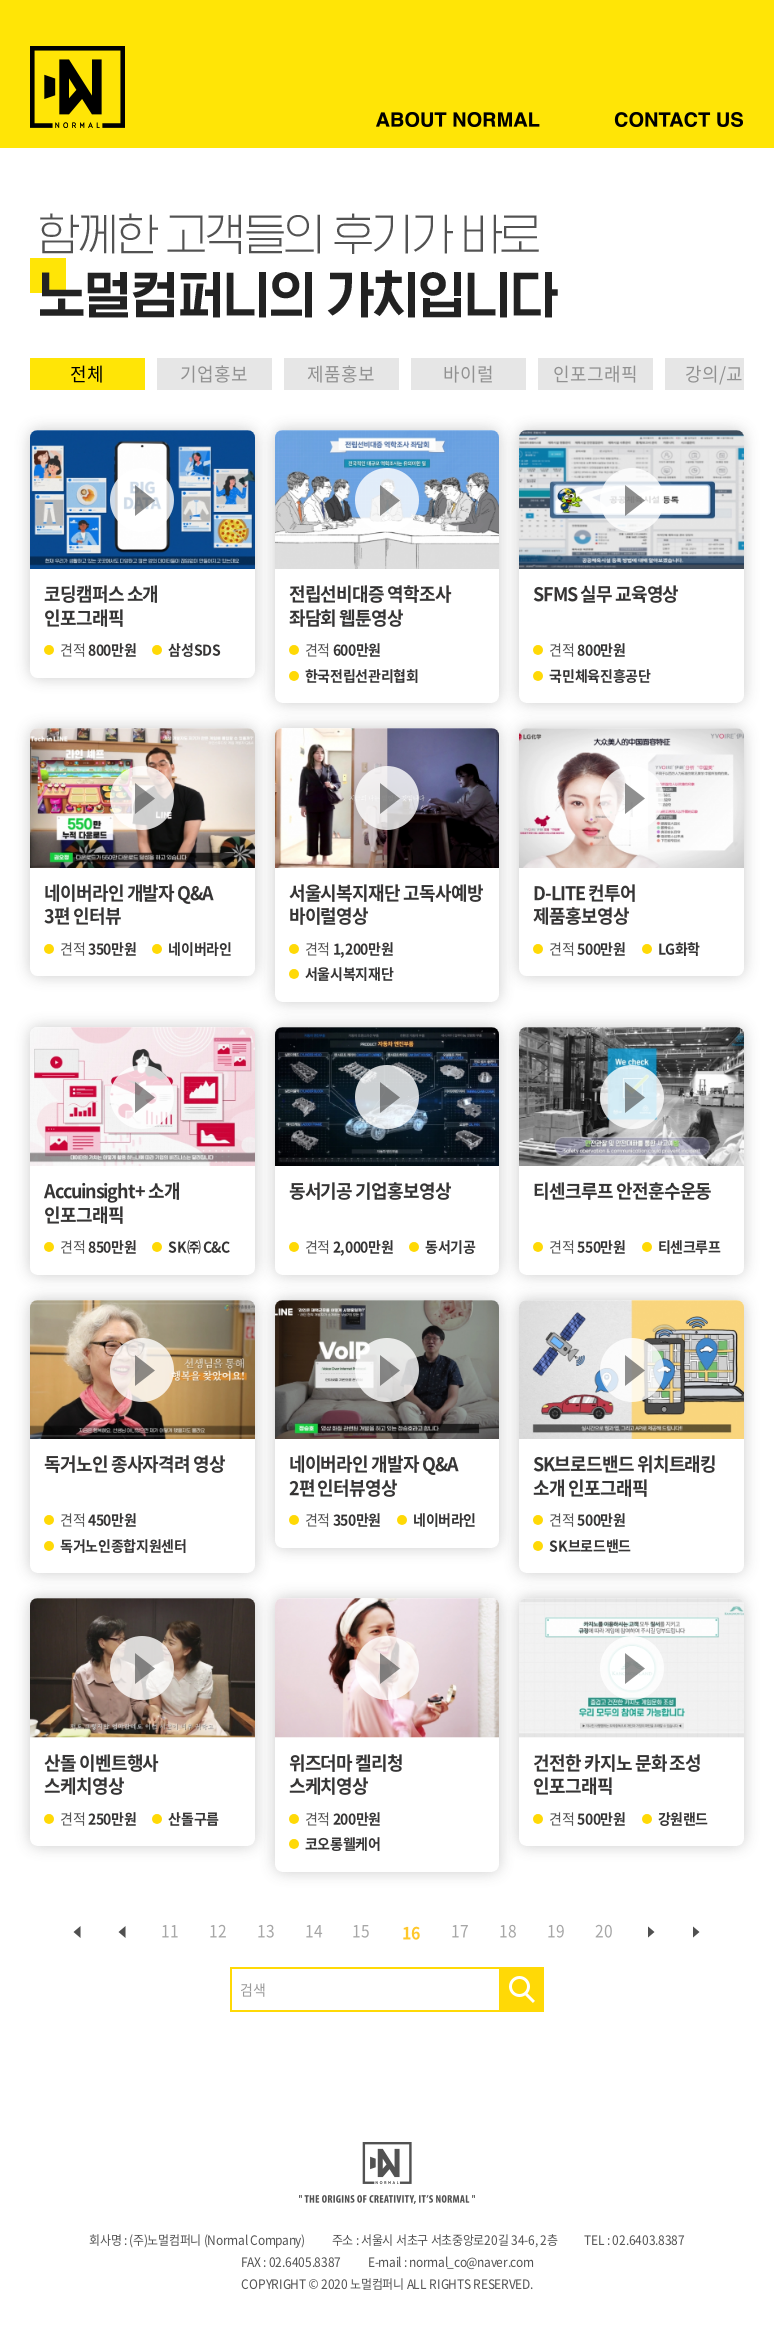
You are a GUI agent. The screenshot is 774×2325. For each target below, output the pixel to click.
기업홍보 (222, 374)
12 (209, 1932)
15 (362, 1932)
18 (515, 1932)
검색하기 (521, 1989)
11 (158, 1932)
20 (617, 1932)
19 (566, 1932)
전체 (90, 374)
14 (311, 1932)
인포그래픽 (618, 374)
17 (464, 1932)
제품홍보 (354, 374)
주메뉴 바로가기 (0, 0)
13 (260, 1932)
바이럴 (486, 374)
